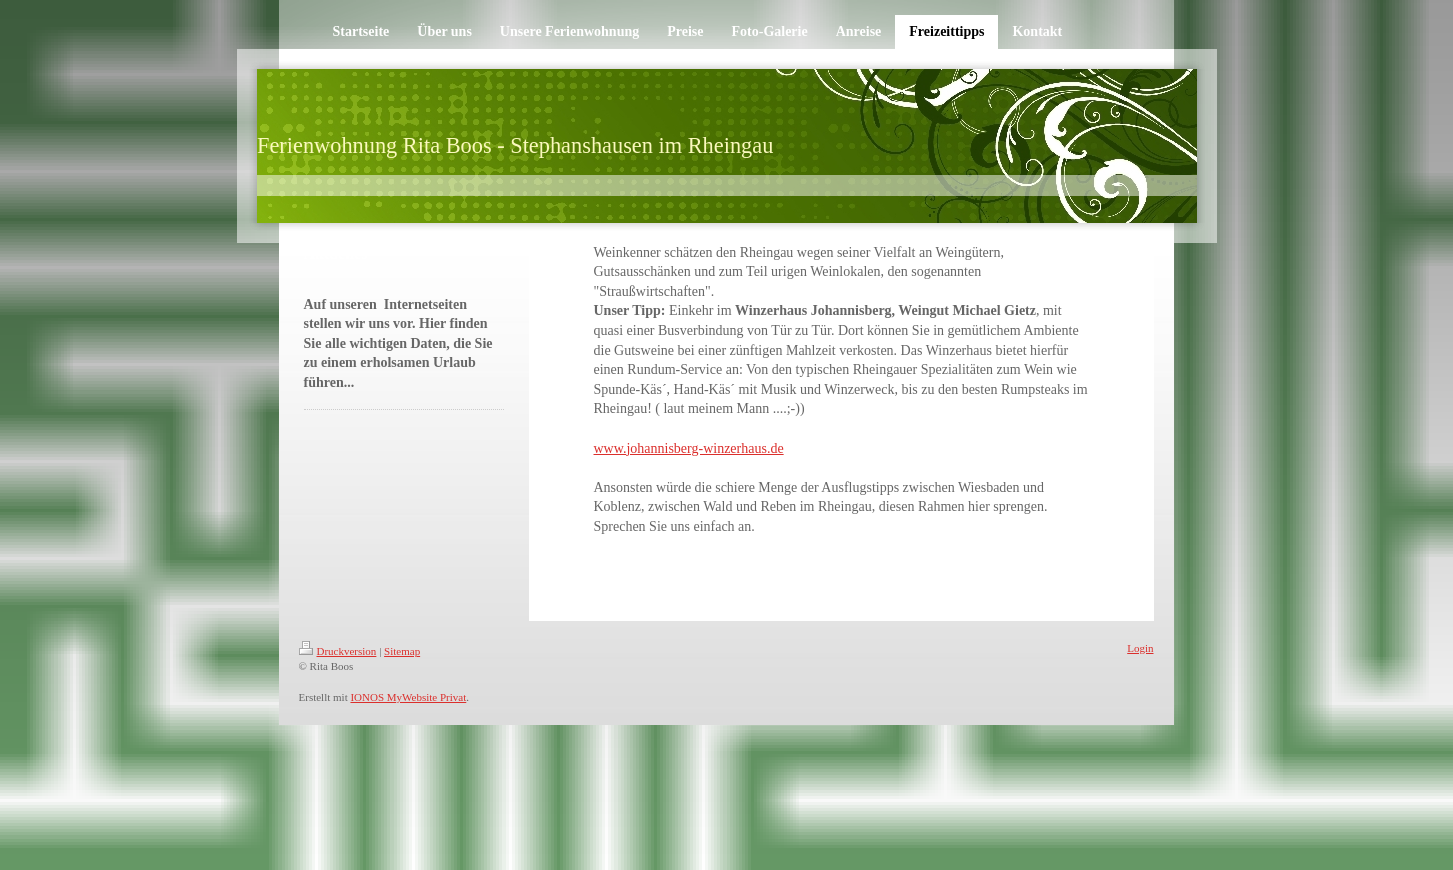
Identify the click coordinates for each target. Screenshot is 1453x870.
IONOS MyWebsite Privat (408, 697)
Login (1140, 648)
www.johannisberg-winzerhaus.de (689, 448)
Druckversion (338, 651)
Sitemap (402, 651)
